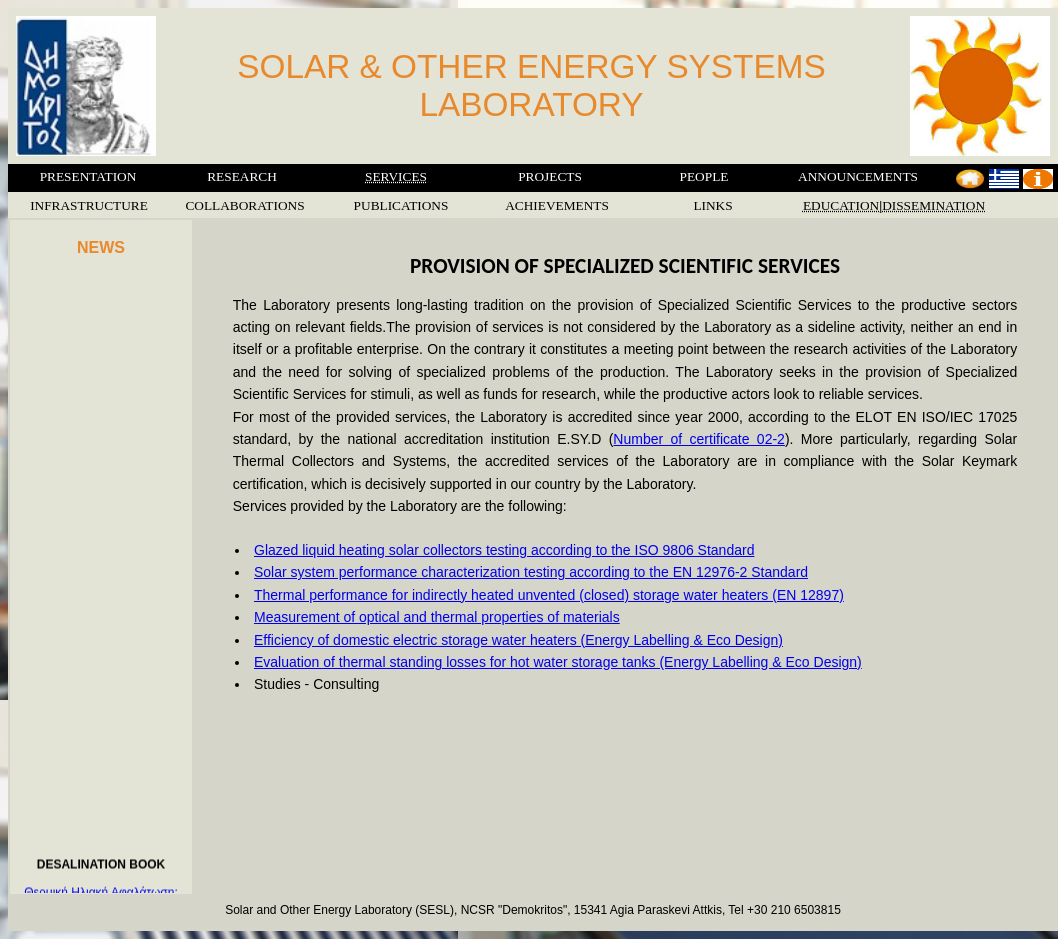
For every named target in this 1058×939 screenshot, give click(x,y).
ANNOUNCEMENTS (858, 176)
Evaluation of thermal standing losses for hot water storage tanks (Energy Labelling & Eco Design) (558, 662)
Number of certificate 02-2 (699, 439)
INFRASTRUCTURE (89, 205)
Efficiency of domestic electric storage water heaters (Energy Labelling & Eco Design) (518, 640)
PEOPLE (704, 176)
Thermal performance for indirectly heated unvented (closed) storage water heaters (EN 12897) (549, 595)
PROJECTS (550, 176)
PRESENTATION (88, 176)
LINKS (712, 205)
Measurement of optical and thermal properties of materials (437, 617)
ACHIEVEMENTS (557, 205)
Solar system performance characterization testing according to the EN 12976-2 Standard (531, 572)
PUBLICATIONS (401, 205)
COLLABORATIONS (244, 205)
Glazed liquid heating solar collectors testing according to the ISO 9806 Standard (504, 550)
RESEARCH (242, 176)
